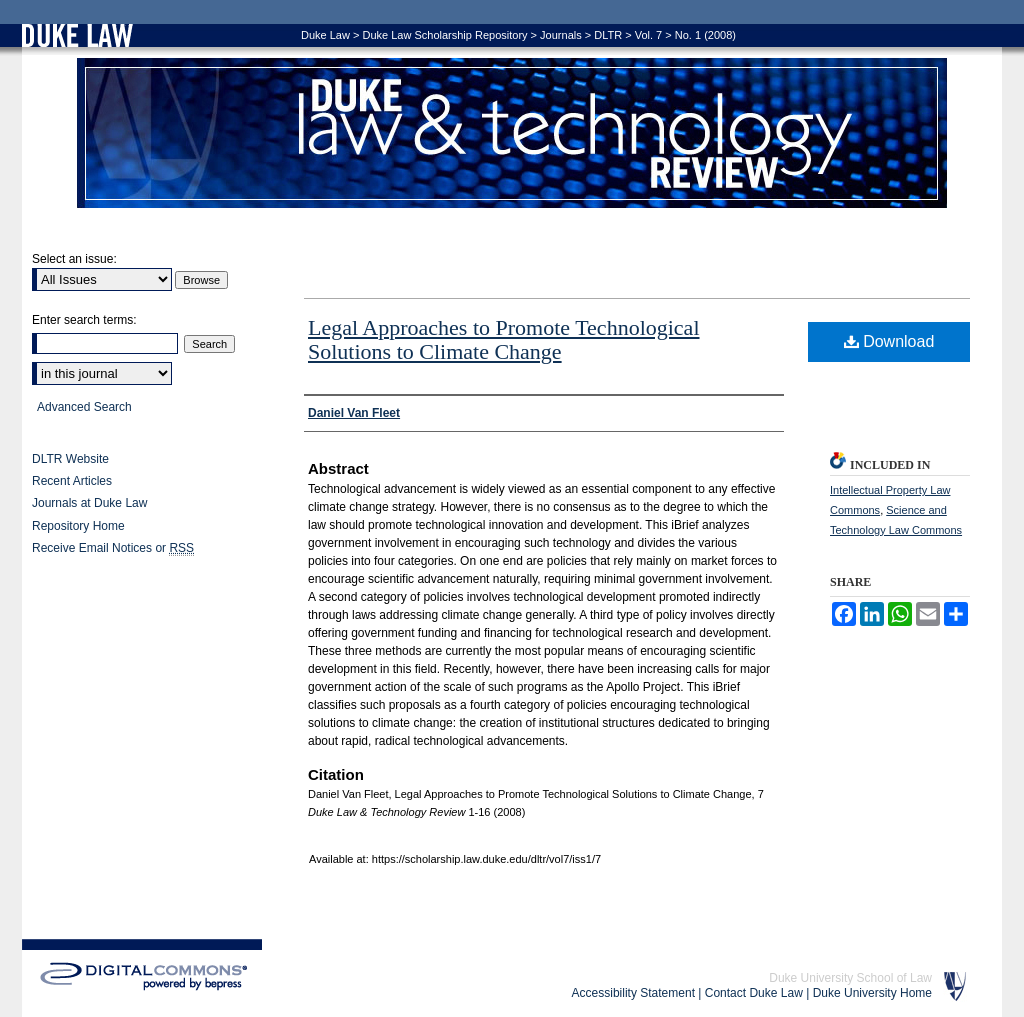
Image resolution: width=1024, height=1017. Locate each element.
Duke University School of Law (850, 978)
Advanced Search (84, 407)
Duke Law (325, 35)
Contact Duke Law (754, 993)
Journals (561, 35)
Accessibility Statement (633, 993)
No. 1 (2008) (705, 35)
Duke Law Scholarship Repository (444, 35)
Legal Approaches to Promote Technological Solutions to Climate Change (504, 339)
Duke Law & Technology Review (512, 133)
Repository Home (78, 526)
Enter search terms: (84, 320)
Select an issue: (74, 259)
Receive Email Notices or (113, 548)
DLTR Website (70, 459)
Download (889, 341)
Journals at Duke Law (89, 503)
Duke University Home (872, 993)
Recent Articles (72, 481)
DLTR (608, 35)
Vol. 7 (649, 35)
